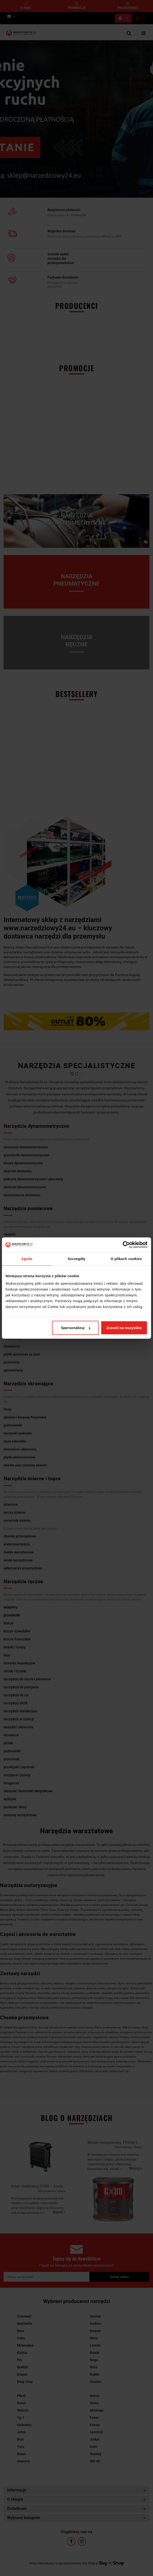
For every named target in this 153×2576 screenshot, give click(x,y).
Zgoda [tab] (26, 1258)
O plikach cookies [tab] (126, 1258)
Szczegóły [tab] (76, 1258)
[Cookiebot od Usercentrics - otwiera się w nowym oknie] (126, 1244)
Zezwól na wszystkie (124, 1328)
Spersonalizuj (75, 1328)
